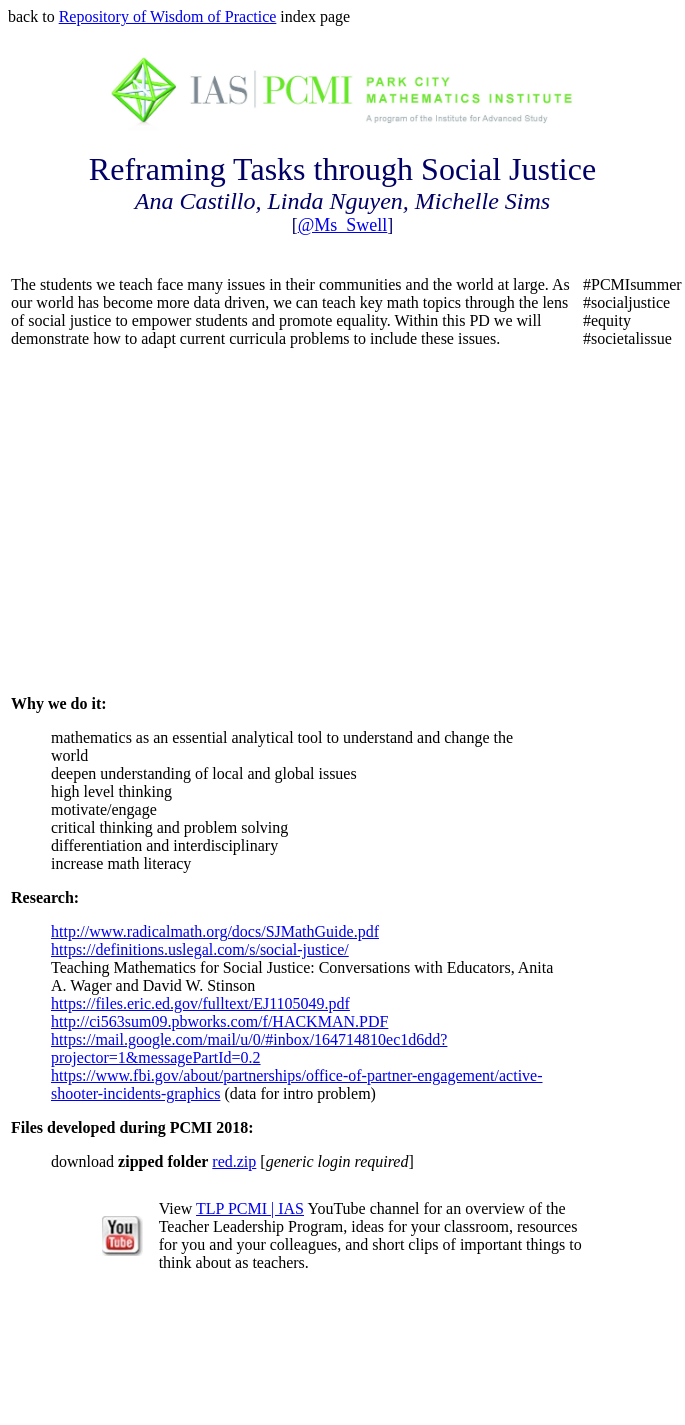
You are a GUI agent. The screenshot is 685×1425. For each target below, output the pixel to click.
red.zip (234, 1161)
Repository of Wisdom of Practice (168, 16)
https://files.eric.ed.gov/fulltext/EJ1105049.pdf (200, 1003)
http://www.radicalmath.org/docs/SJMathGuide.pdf (215, 931)
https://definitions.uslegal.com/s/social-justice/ (200, 949)
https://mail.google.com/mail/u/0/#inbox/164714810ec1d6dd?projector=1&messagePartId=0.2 (249, 1048)
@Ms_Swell (343, 225)
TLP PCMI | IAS (250, 1208)
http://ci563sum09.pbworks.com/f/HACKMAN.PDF (219, 1021)
